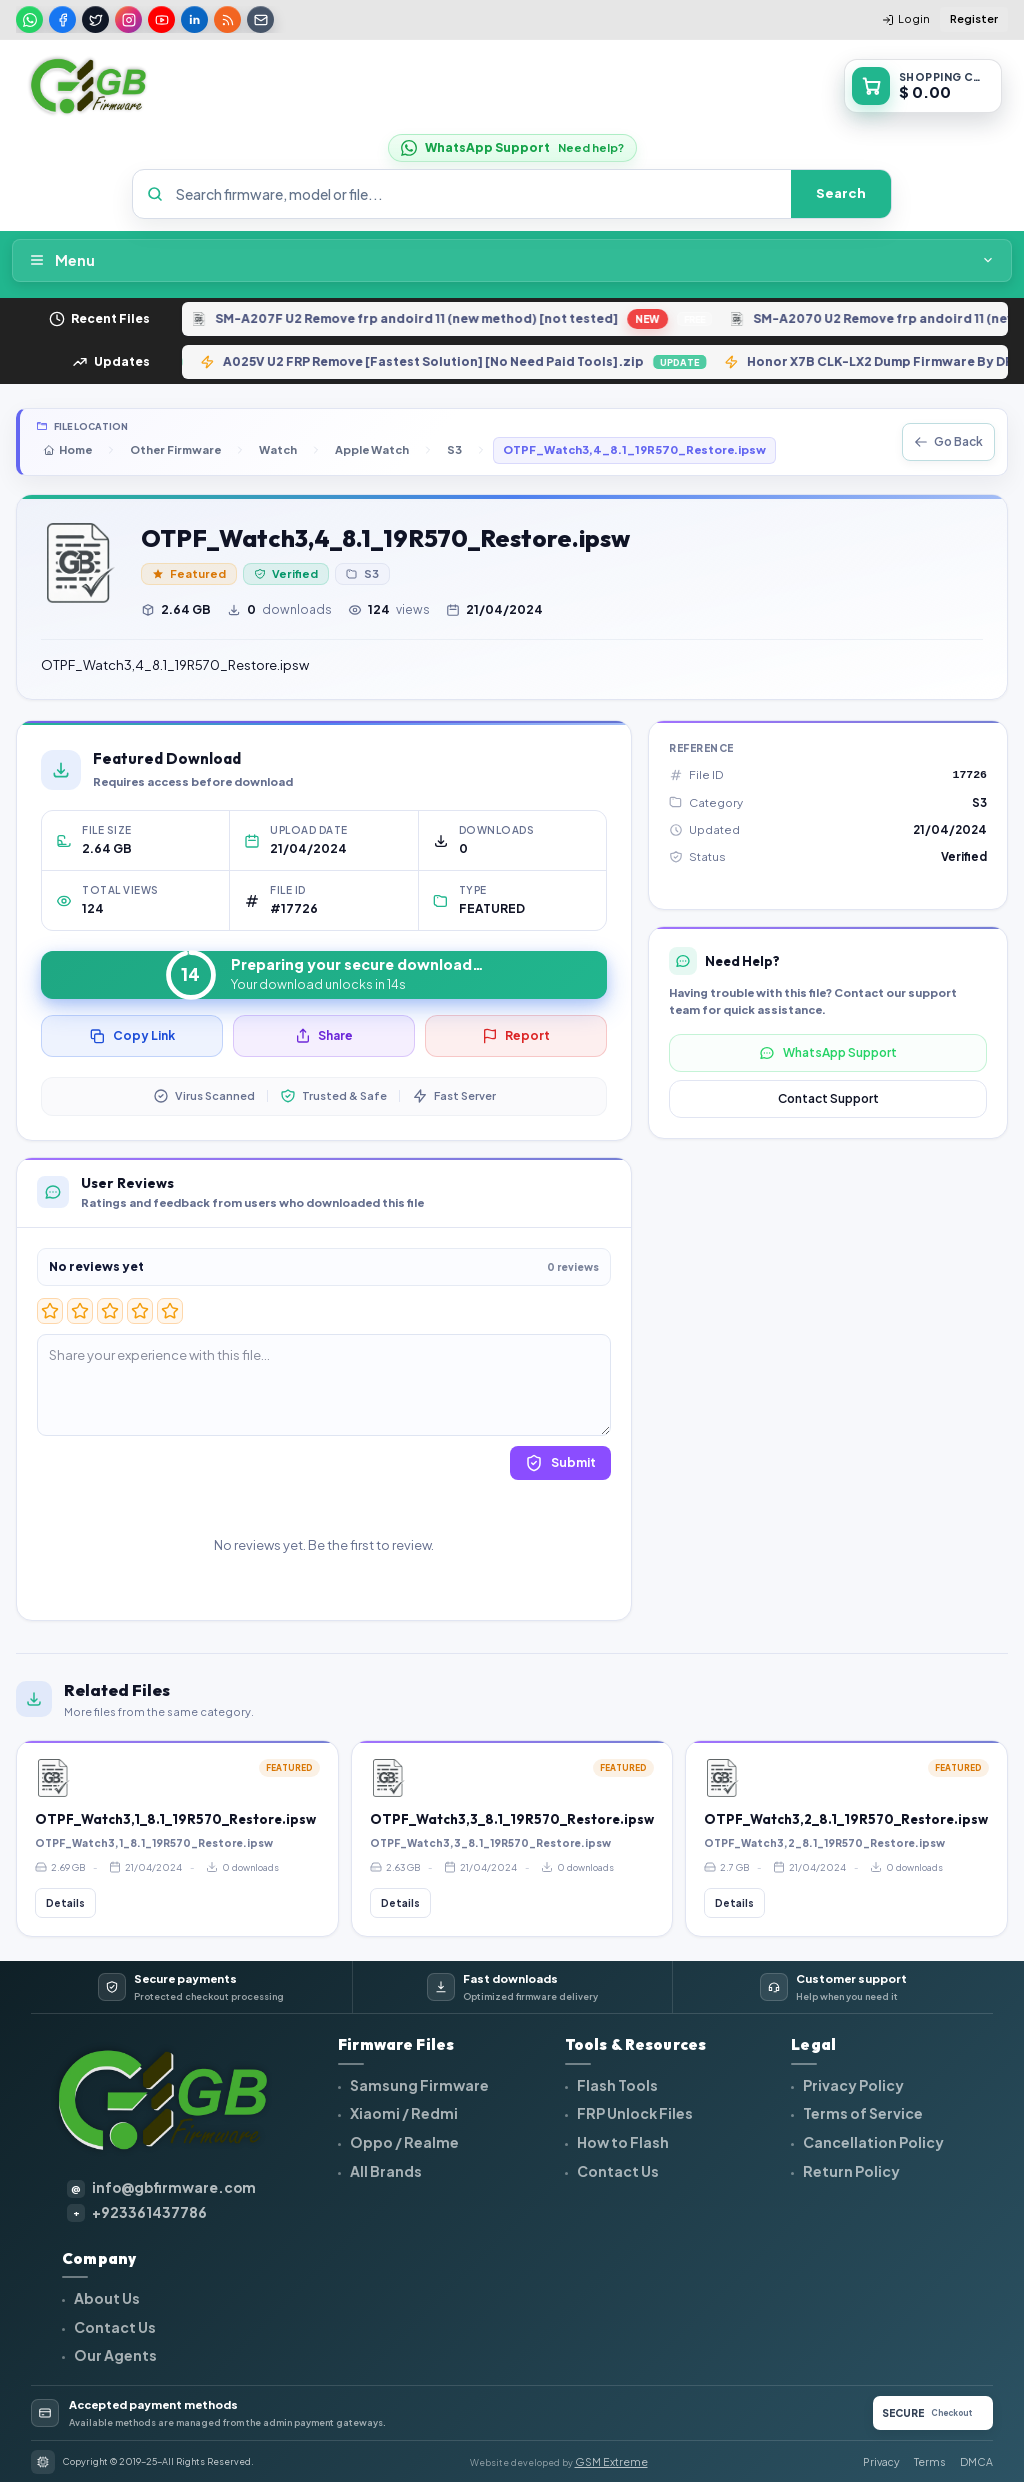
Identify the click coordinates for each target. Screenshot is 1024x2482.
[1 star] (50, 1311)
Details (65, 1903)
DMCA (976, 2461)
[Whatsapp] (29, 19)
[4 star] (140, 1311)
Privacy (881, 2461)
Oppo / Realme (403, 2142)
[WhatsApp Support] (512, 148)
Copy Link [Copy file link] (132, 1036)
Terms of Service (862, 2113)
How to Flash (622, 2142)
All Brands (385, 2171)
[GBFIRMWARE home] (88, 86)
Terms (930, 2461)
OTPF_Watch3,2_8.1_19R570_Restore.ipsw (846, 1819)
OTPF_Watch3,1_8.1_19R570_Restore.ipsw (175, 1819)
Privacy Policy (852, 2085)
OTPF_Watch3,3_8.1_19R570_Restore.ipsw (512, 1819)
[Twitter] (95, 19)
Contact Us (617, 2171)
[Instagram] (128, 19)
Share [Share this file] (324, 1036)
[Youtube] (161, 19)
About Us (106, 2298)
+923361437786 (137, 2213)
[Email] (260, 19)
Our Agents (114, 2355)
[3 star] (110, 1311)
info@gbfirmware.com (161, 2188)
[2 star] (80, 1311)
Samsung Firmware (418, 2085)
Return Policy (850, 2171)
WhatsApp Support (828, 1053)
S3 (454, 449)
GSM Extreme (611, 2461)
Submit (560, 1463)
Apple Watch (372, 449)
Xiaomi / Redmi (403, 2113)
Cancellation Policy (872, 2142)
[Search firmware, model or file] (477, 194)
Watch (278, 449)
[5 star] (170, 1311)
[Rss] (227, 19)
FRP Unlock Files (634, 2113)
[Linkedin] (194, 19)
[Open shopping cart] (923, 86)
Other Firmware (175, 449)
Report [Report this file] (516, 1036)
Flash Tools (616, 2085)
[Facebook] (62, 19)
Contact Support (828, 1098)
